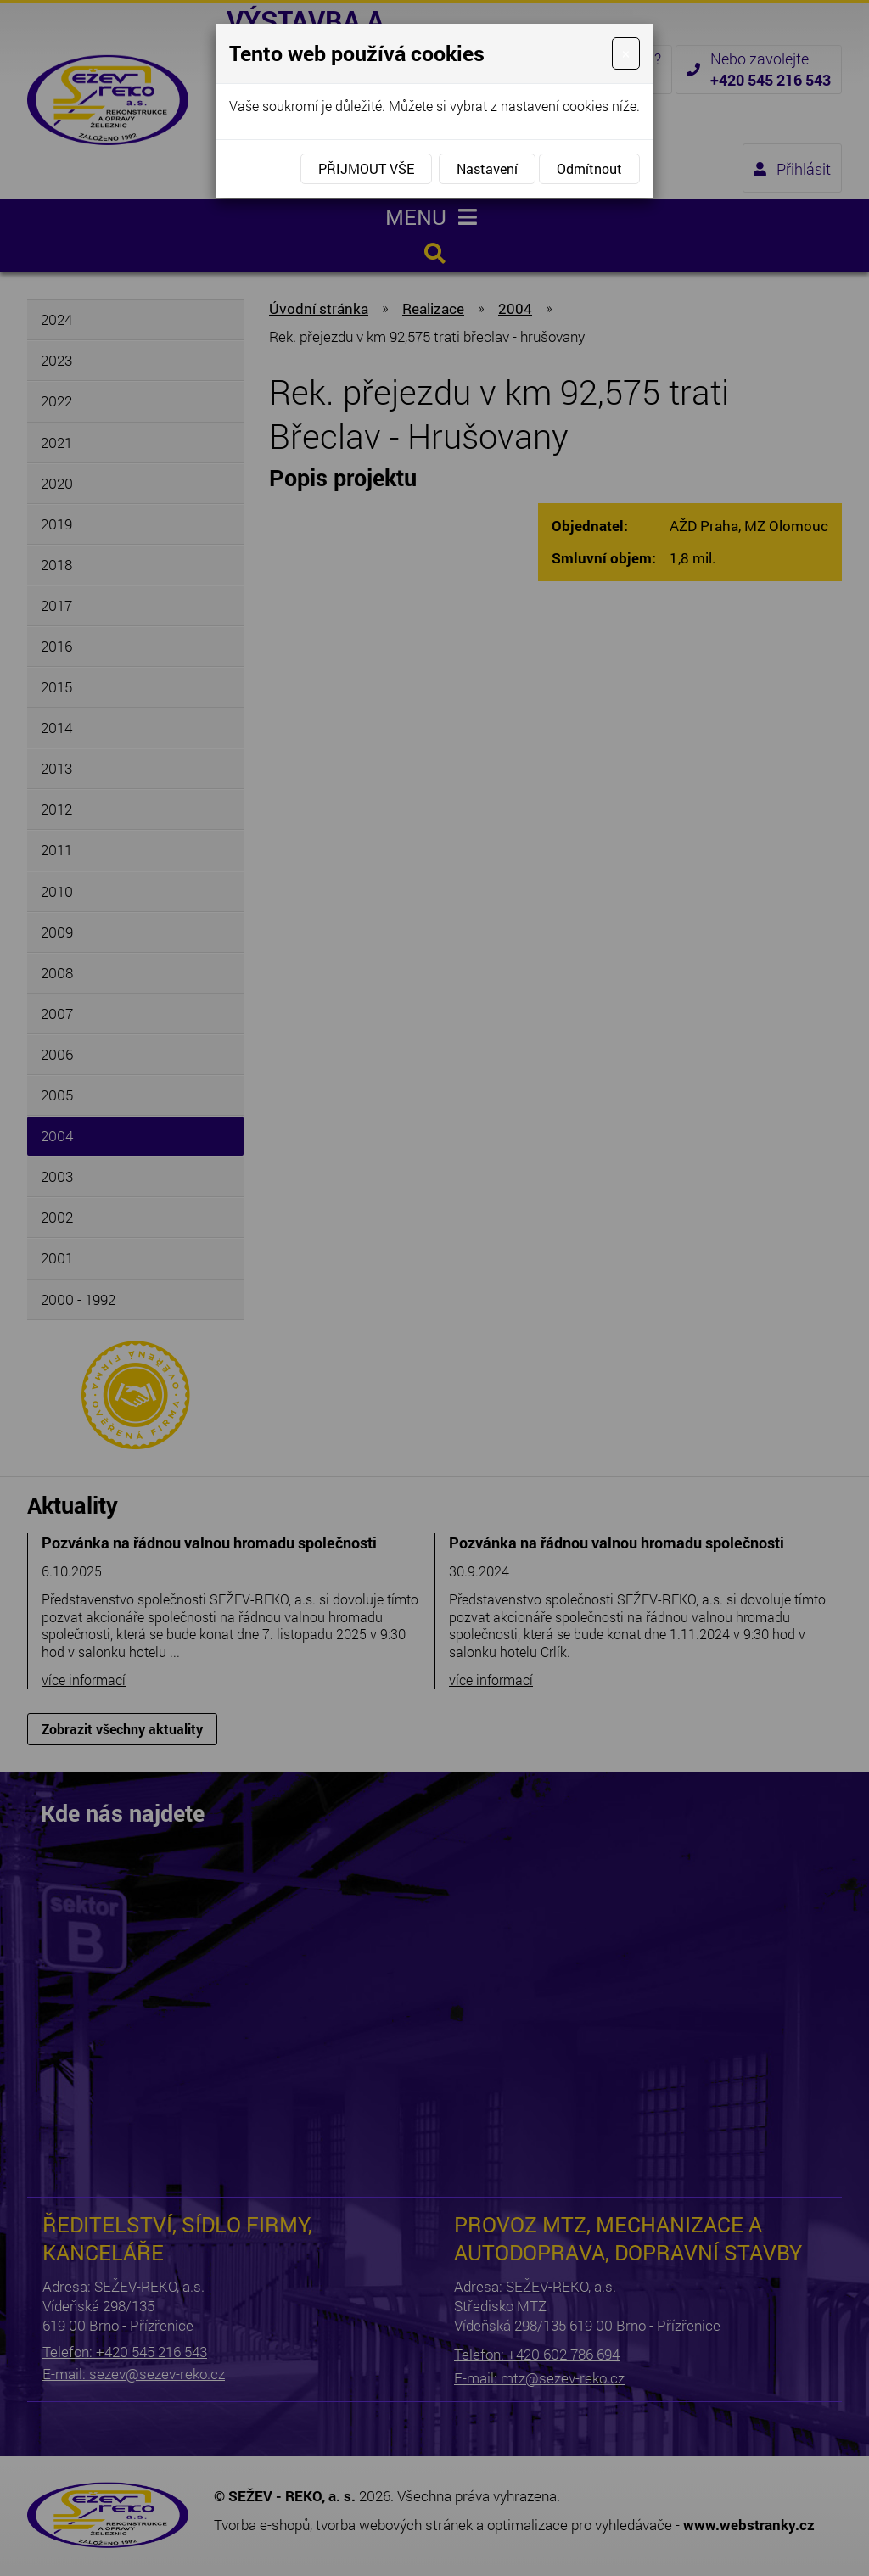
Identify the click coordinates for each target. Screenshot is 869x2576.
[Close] (626, 53)
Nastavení (487, 168)
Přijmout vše (366, 168)
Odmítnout (589, 168)
